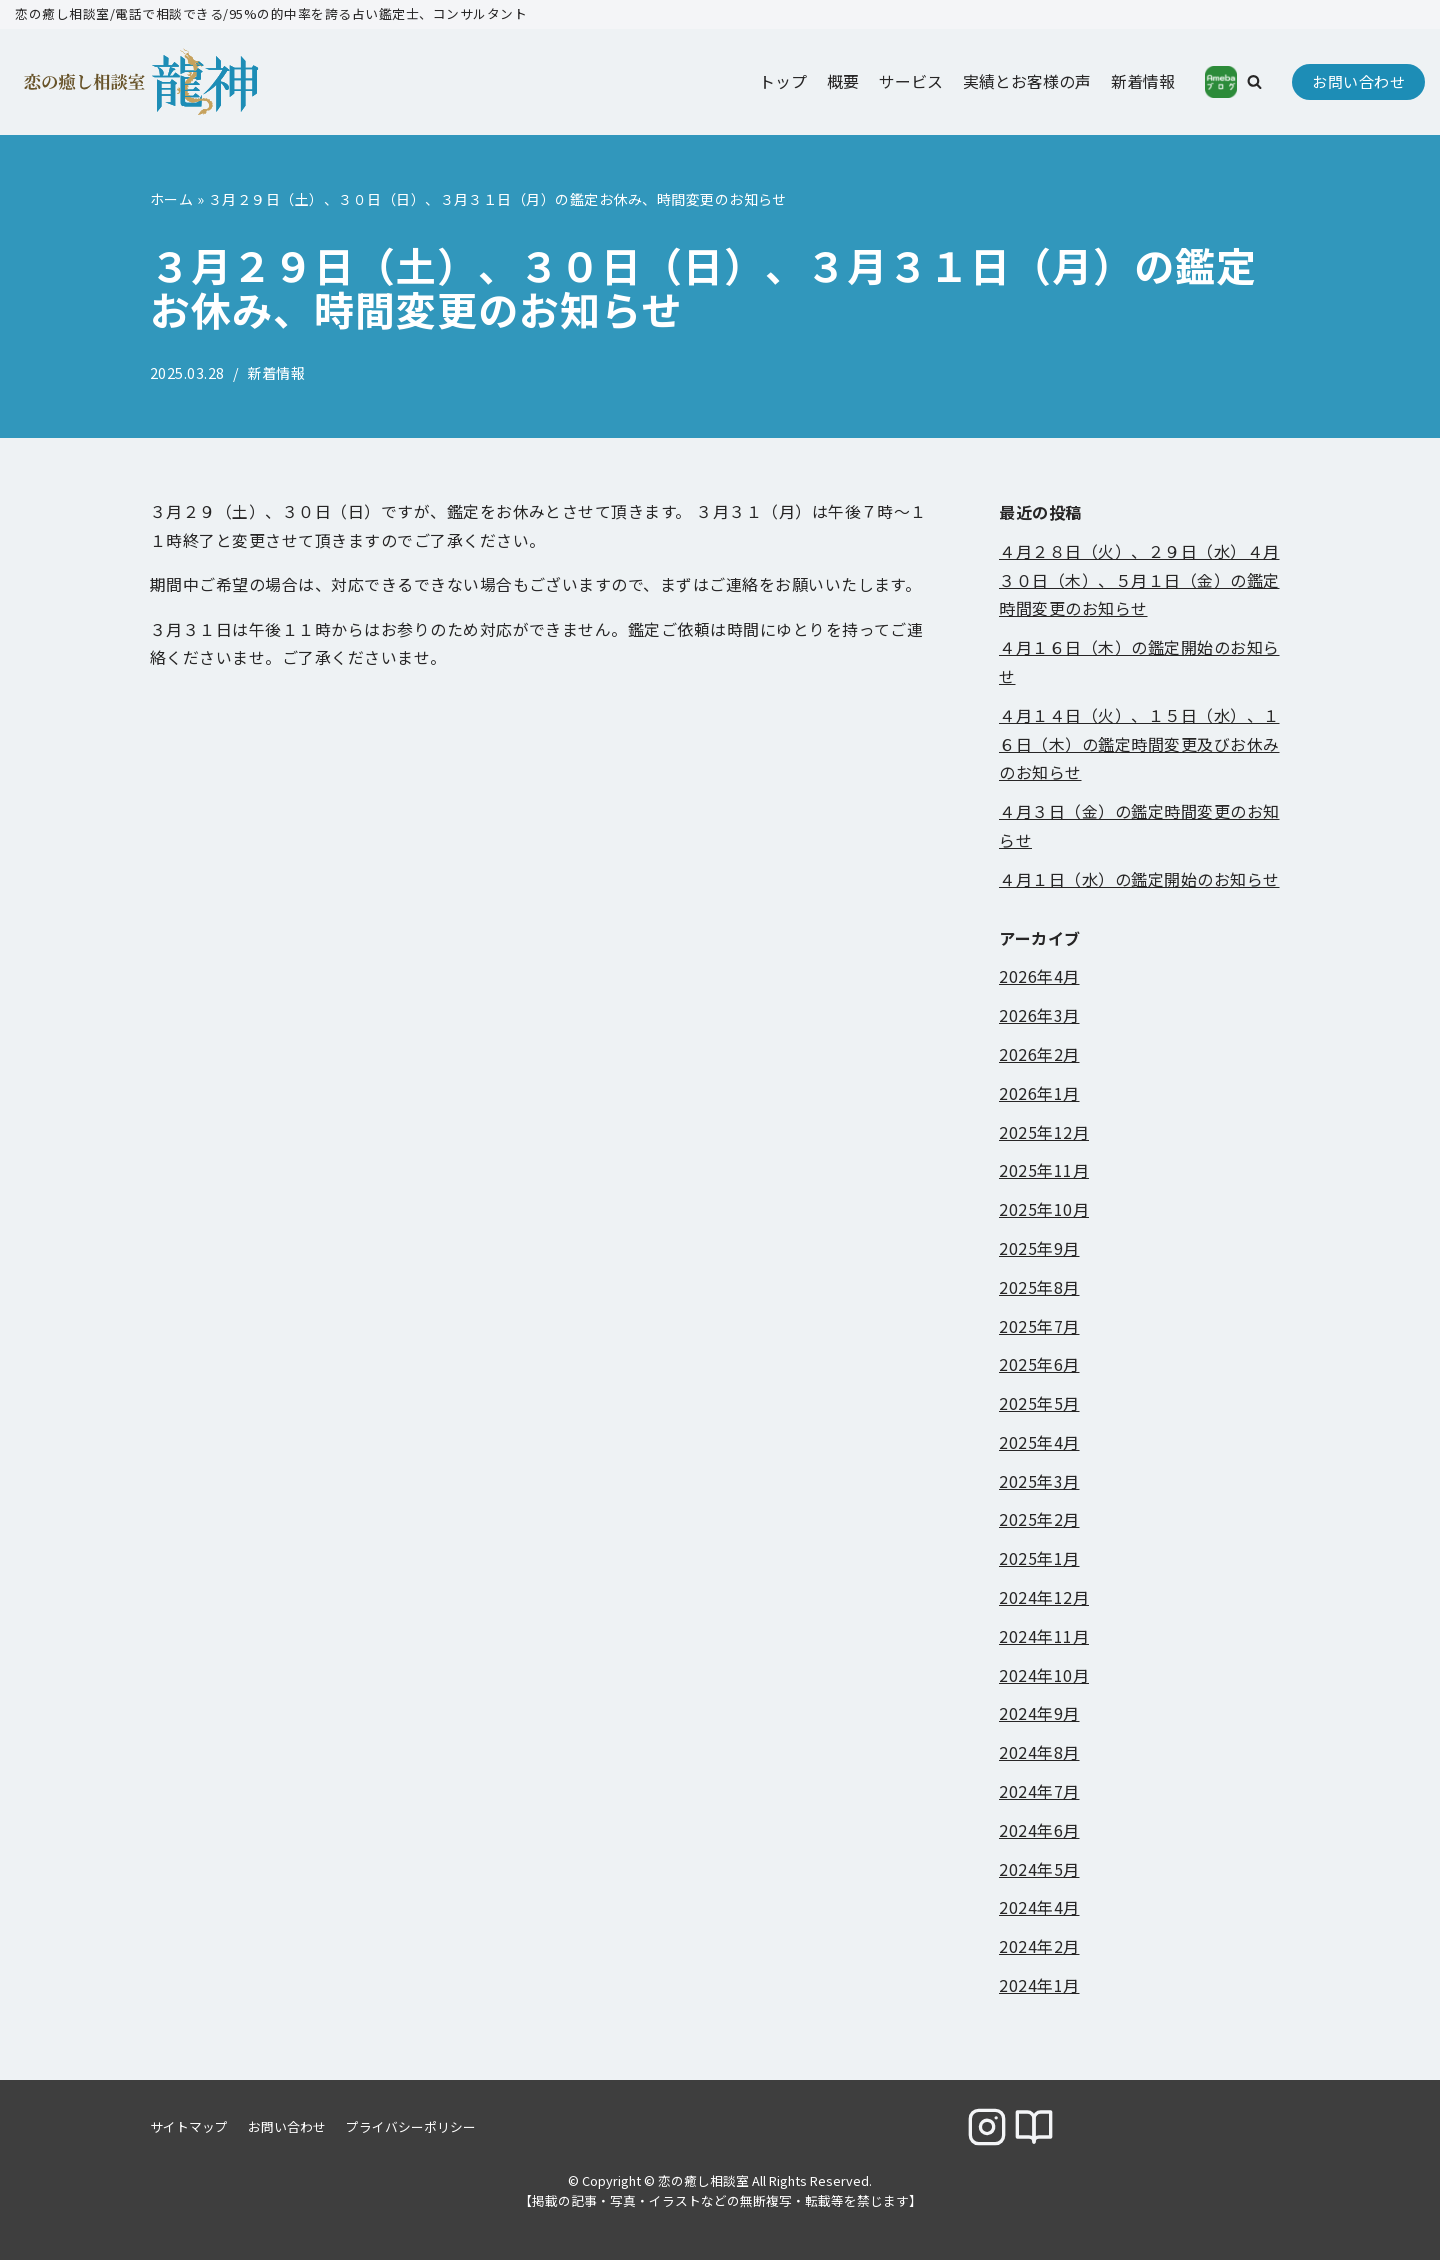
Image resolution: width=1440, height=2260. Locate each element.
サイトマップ (189, 2126)
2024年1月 (1039, 1985)
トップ (783, 81)
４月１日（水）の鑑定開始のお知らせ (1139, 879)
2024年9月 (1039, 1714)
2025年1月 (1039, 1559)
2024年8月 (1039, 1753)
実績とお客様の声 (1027, 81)
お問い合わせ (1358, 81)
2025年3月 (1039, 1481)
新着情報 (1143, 81)
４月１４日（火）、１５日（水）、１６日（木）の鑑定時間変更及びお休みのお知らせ (1139, 744)
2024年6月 (1039, 1830)
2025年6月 (1039, 1365)
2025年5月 (1039, 1404)
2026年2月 (1039, 1054)
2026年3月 (1039, 1016)
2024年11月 (1044, 1636)
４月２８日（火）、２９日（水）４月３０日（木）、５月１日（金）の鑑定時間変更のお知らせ (1139, 580)
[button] (1254, 81)
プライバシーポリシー (411, 2126)
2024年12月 (1044, 1598)
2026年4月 (1039, 977)
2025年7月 (1039, 1326)
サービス (911, 81)
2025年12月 (1044, 1132)
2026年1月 (1039, 1093)
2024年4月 (1039, 1908)
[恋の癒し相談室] (115, 82)
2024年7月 (1039, 1791)
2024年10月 (1044, 1675)
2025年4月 (1039, 1442)
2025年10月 (1044, 1210)
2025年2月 (1039, 1520)
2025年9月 (1039, 1248)
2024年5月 (1039, 1869)
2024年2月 (1039, 1947)
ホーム (172, 199)
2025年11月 (1044, 1171)
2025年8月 (1039, 1287)
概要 (843, 81)
